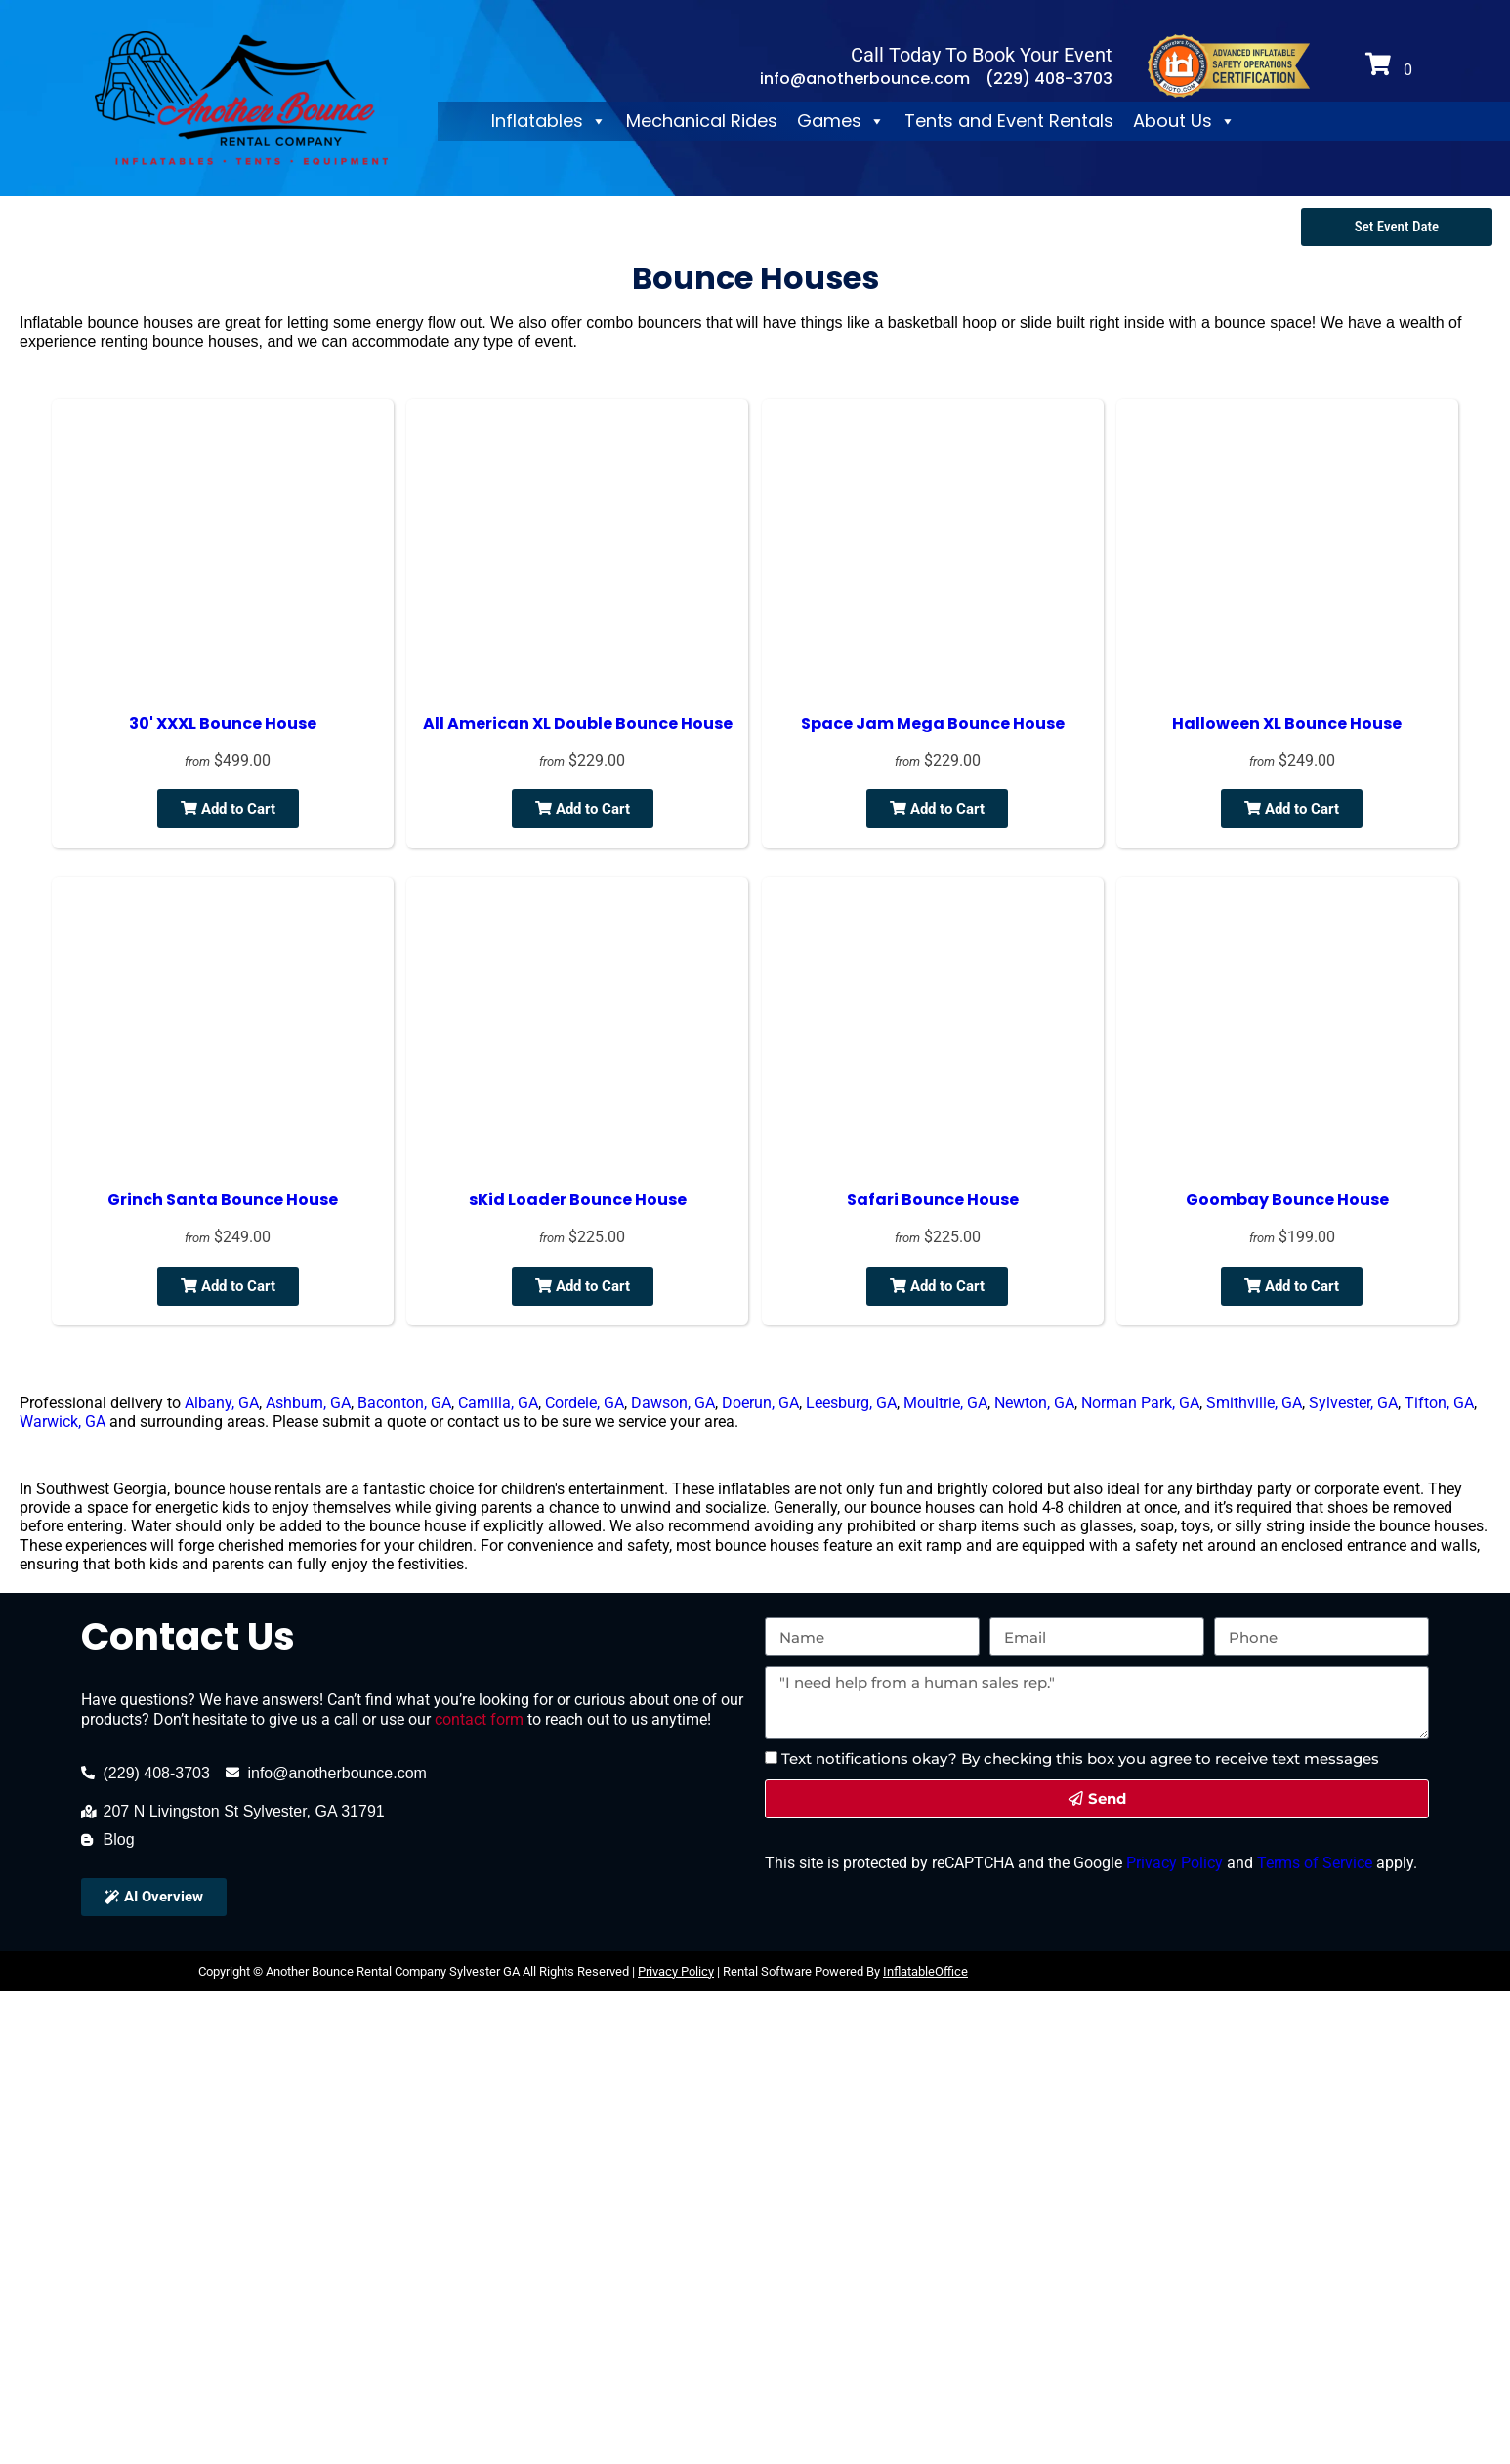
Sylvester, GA (1353, 1403)
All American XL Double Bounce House (578, 723)
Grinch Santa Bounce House (222, 1200)
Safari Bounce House (933, 1200)
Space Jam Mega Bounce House (933, 723)
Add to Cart (228, 808)
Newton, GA (1034, 1403)
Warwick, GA (62, 1421)
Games (841, 121)
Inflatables (549, 121)
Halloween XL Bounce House (1287, 723)
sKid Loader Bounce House (578, 1200)
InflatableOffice (925, 1971)
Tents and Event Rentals (1008, 120)
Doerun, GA (760, 1403)
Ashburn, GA (308, 1403)
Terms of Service (1312, 1863)
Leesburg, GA (851, 1403)
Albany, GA (222, 1403)
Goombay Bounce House (1287, 1200)
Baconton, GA (404, 1403)
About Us (1184, 121)
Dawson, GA (673, 1403)
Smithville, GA (1254, 1403)
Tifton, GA (1439, 1403)
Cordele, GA (584, 1403)
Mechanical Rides (701, 120)
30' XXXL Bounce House (222, 723)
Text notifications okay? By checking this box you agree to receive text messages (1080, 1758)
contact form (479, 1719)
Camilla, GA (498, 1403)
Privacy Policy (1172, 1863)
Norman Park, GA (1140, 1403)
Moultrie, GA (945, 1403)
